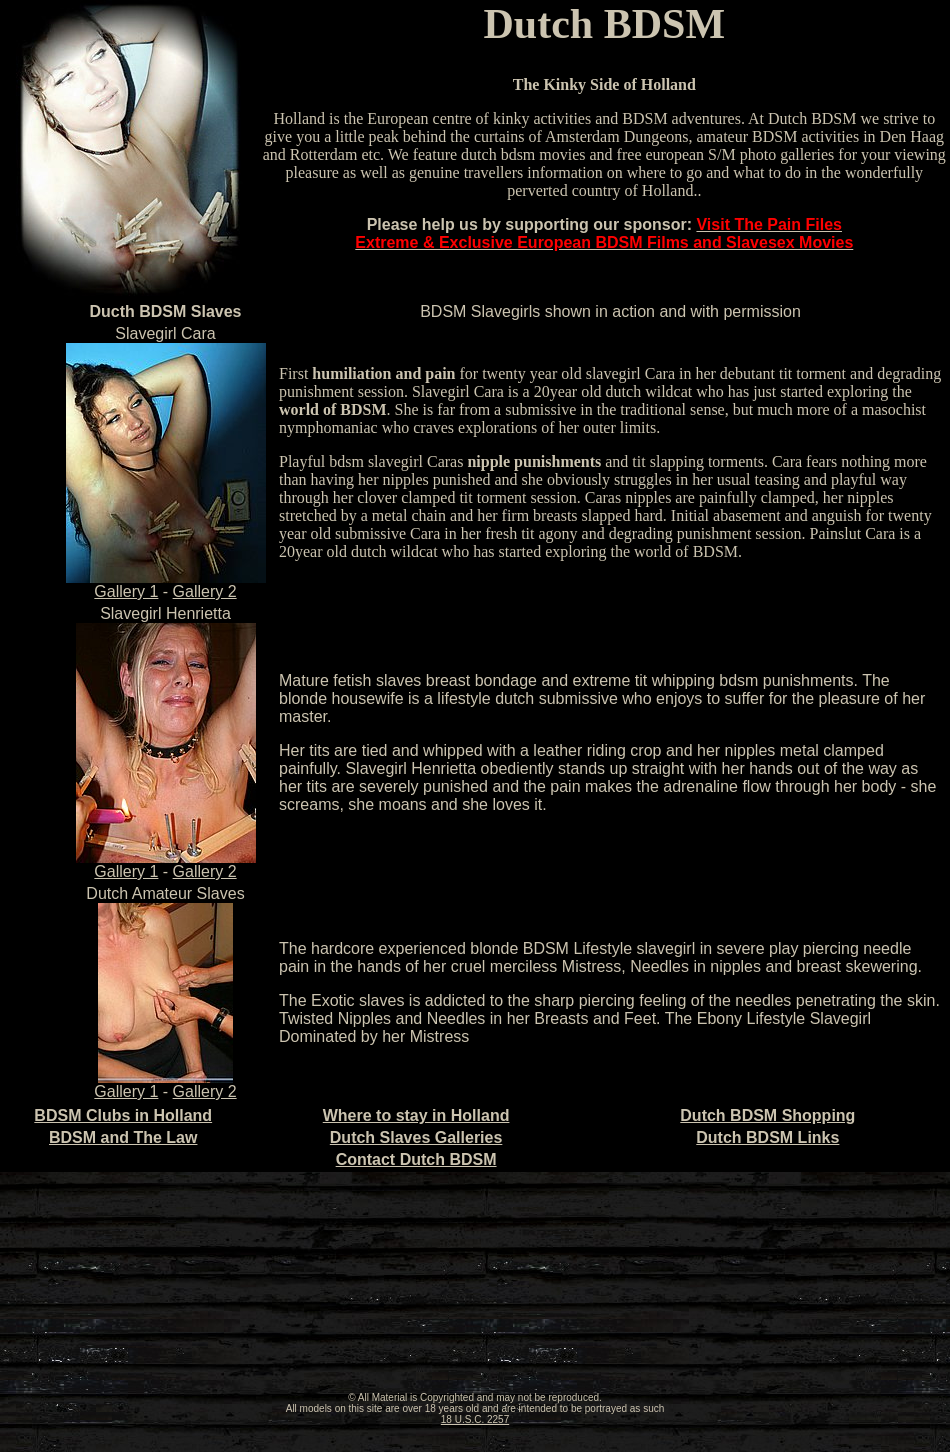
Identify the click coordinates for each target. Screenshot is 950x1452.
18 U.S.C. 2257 (475, 1419)
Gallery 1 (166, 584)
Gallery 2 (205, 591)
